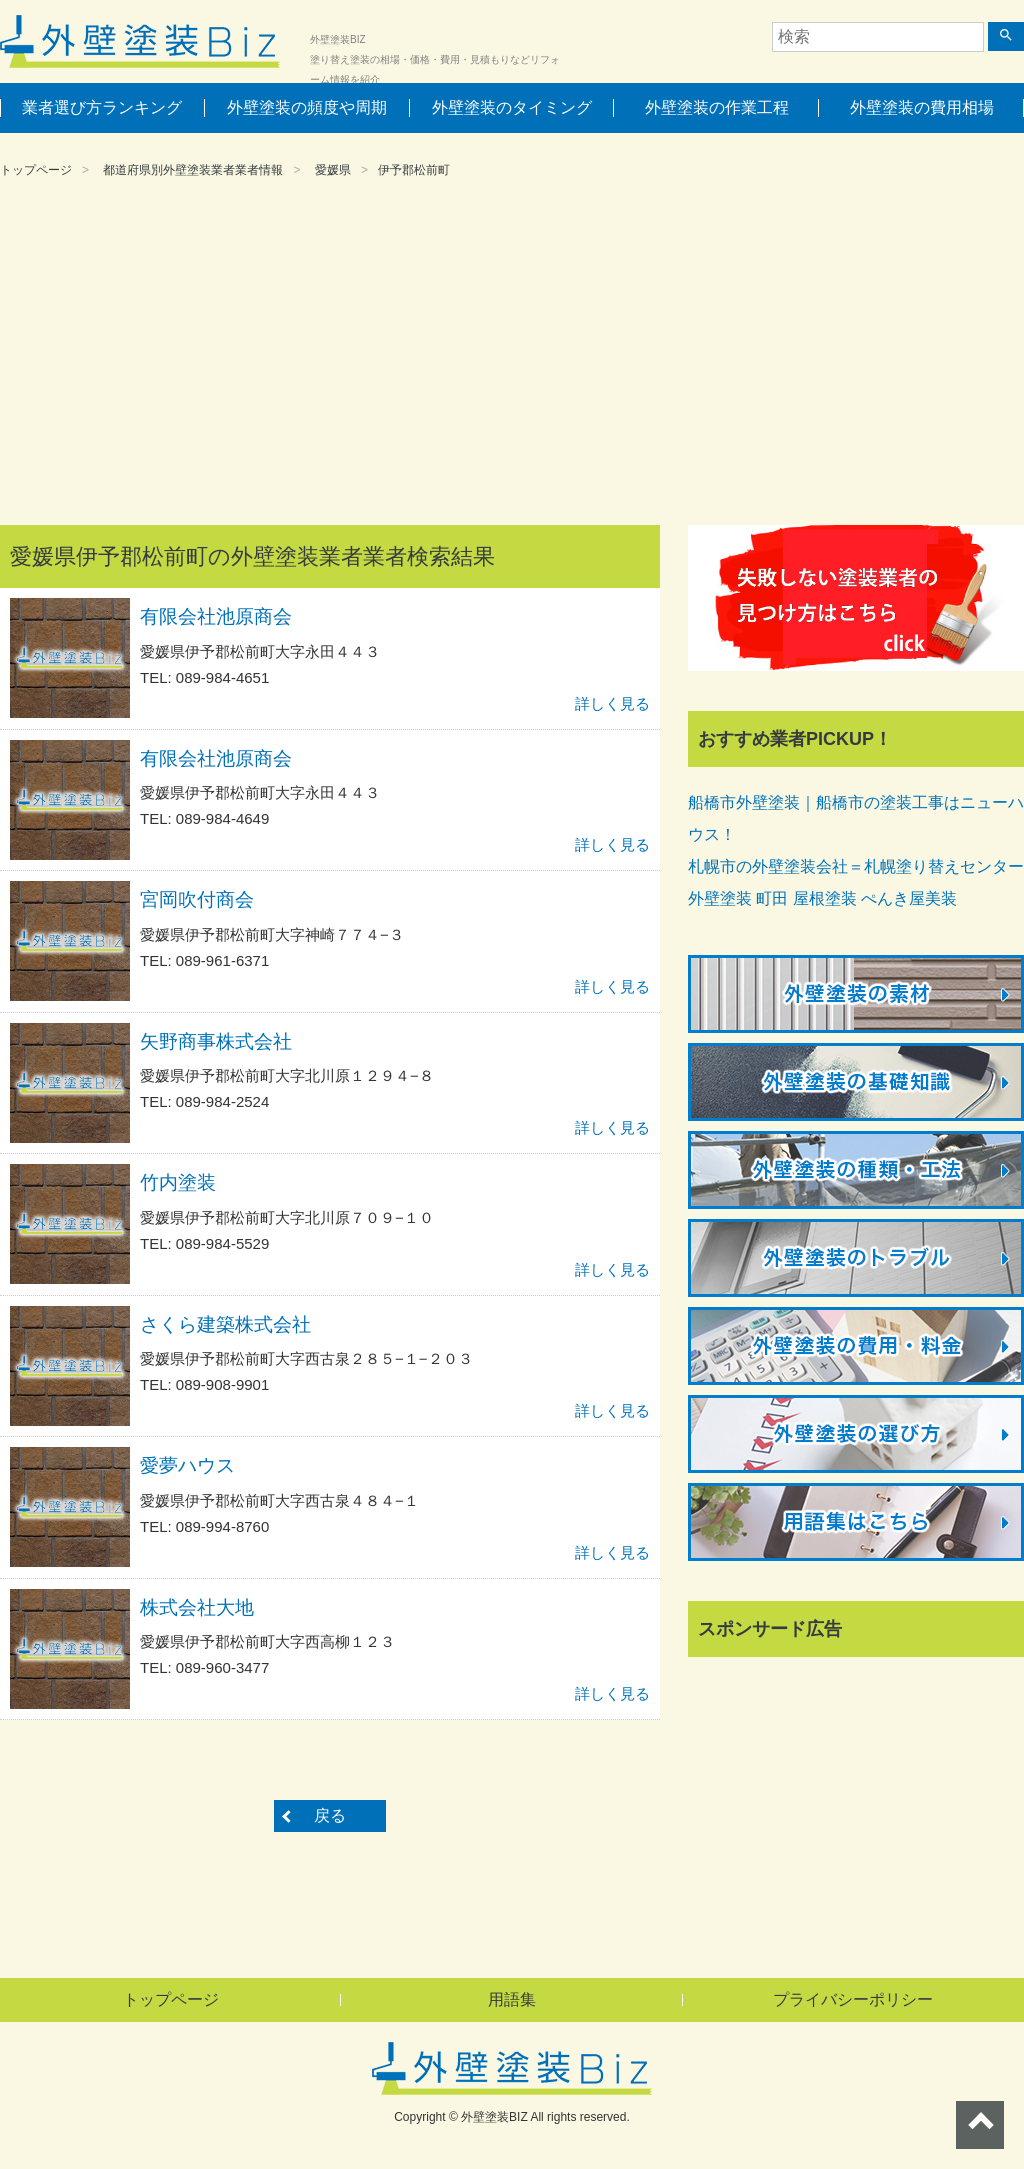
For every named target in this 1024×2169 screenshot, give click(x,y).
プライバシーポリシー (853, 1999)
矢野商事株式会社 (216, 1041)
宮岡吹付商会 (197, 899)
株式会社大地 (197, 1607)
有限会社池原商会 (216, 616)
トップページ (36, 170)
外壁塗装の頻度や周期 (307, 107)
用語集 (512, 1999)
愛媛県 (333, 170)
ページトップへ (980, 2125)
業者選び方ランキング (102, 107)
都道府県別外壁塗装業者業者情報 (193, 170)
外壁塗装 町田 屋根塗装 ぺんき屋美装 (822, 898)
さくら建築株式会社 (225, 1324)
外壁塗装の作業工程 (717, 107)
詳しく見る (612, 703)
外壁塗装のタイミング (512, 107)
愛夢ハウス (187, 1465)
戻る (330, 1815)
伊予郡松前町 (414, 170)
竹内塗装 (178, 1182)
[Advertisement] (512, 355)
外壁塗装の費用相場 (922, 107)
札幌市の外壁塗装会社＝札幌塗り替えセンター (856, 866)
